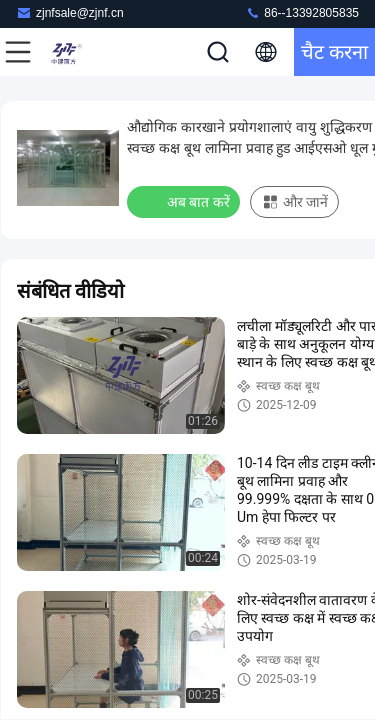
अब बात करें (185, 201)
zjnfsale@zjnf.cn (70, 12)
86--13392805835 (302, 12)
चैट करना (335, 52)
